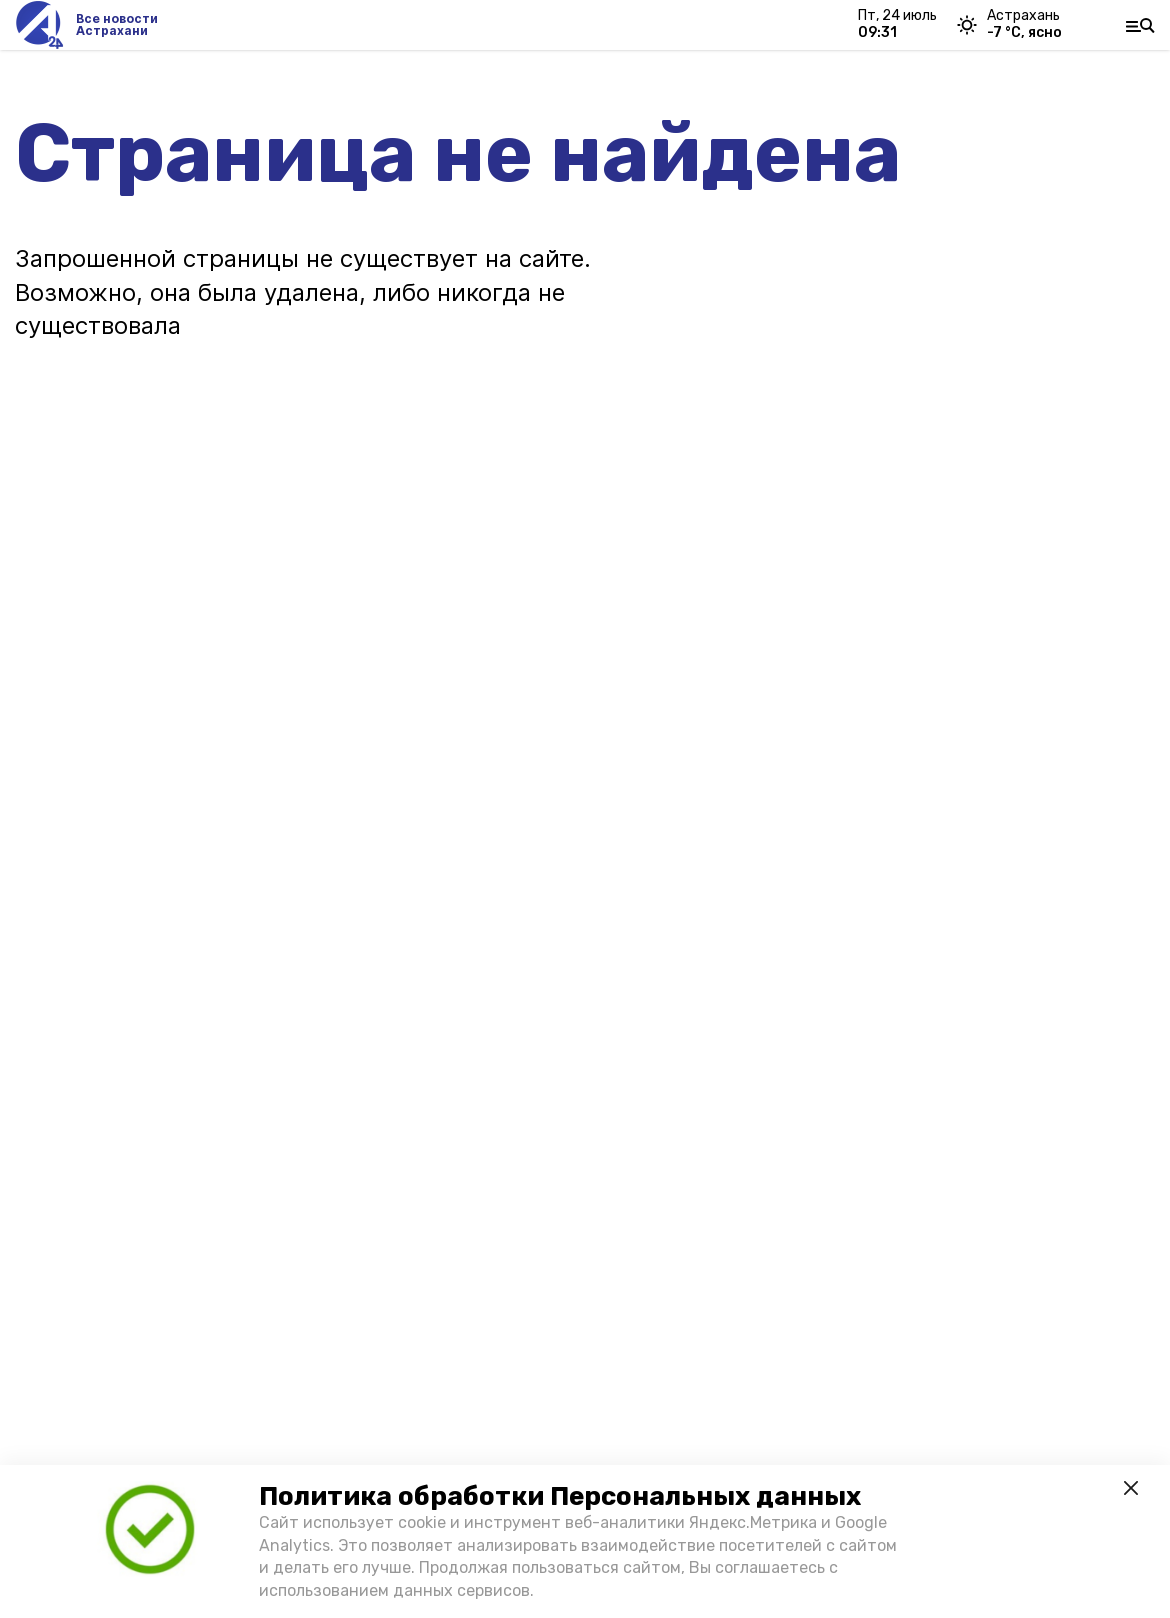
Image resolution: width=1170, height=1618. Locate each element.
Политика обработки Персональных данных (560, 1496)
